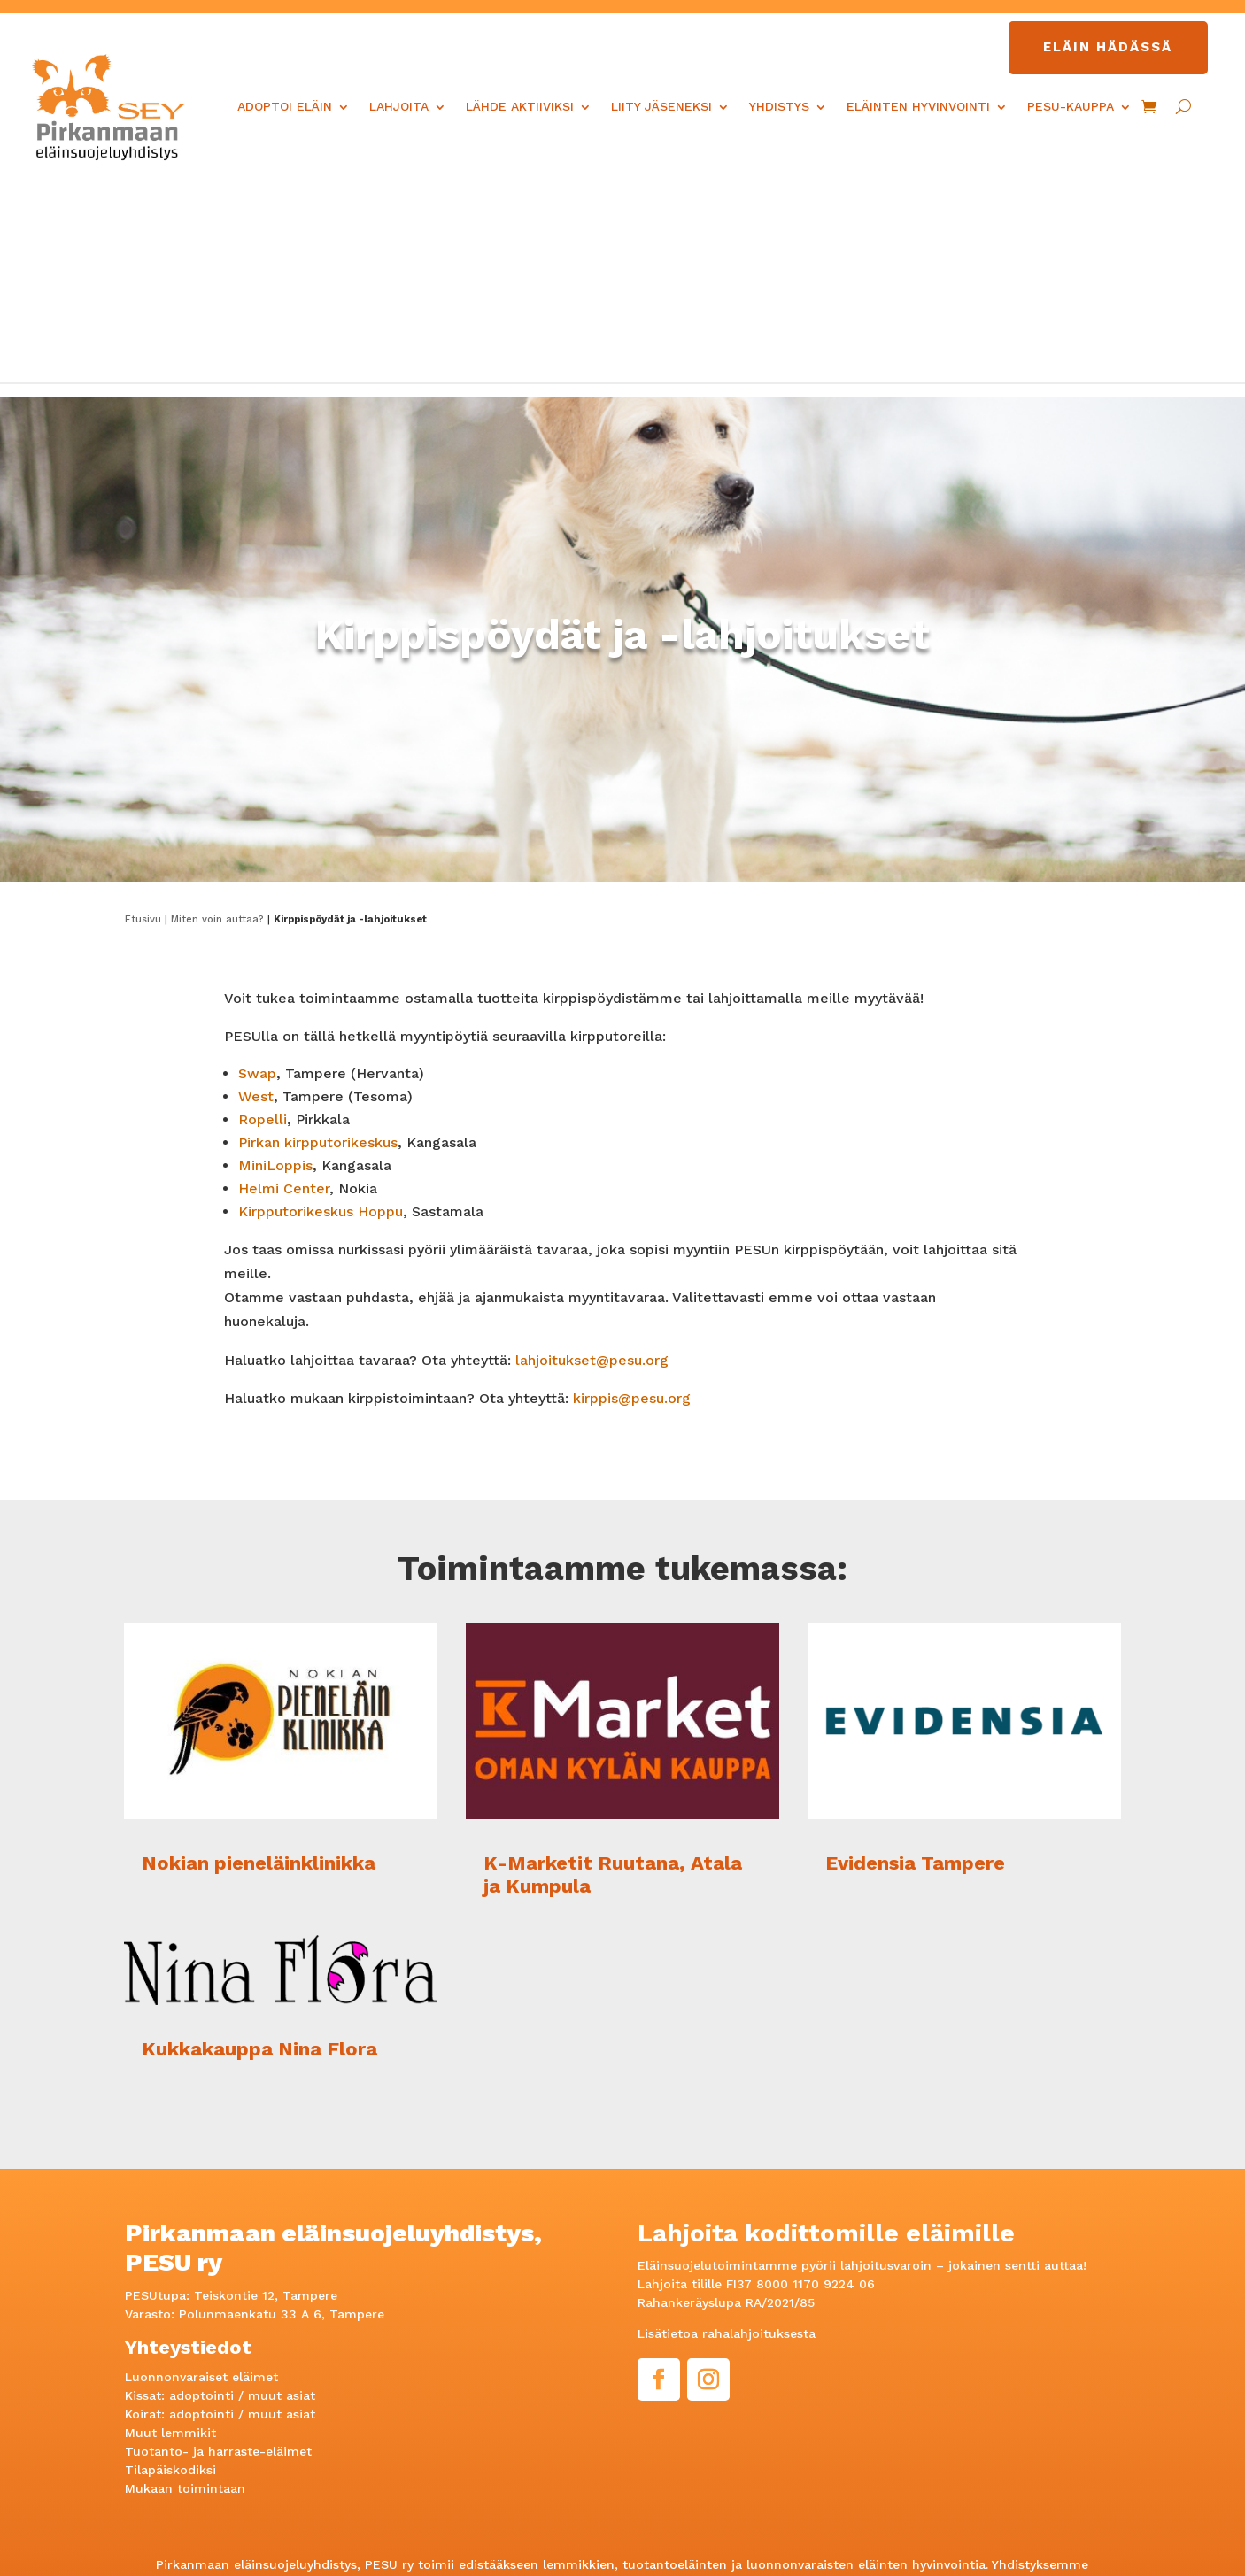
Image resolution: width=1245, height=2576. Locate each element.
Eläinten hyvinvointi (918, 106)
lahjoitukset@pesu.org (592, 1153)
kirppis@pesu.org (632, 1192)
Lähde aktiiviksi (520, 106)
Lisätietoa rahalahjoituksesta (727, 2128)
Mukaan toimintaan (185, 2283)
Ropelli (262, 913)
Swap (257, 867)
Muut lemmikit (170, 2227)
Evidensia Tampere (915, 1657)
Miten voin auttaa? (217, 713)
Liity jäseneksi (661, 106)
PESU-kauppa (1070, 106)
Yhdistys (779, 106)
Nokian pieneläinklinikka (258, 1657)
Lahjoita (399, 106)
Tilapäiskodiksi (170, 2264)
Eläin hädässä (1107, 47)
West (256, 890)
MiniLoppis (275, 959)
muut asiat (281, 2190)
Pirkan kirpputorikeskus (318, 936)
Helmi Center (283, 982)
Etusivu (143, 713)
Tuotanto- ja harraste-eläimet (218, 2246)
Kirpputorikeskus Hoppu (320, 1005)
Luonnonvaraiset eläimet (201, 2171)
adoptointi (201, 2190)
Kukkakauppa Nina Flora (259, 1843)
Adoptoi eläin (284, 106)
